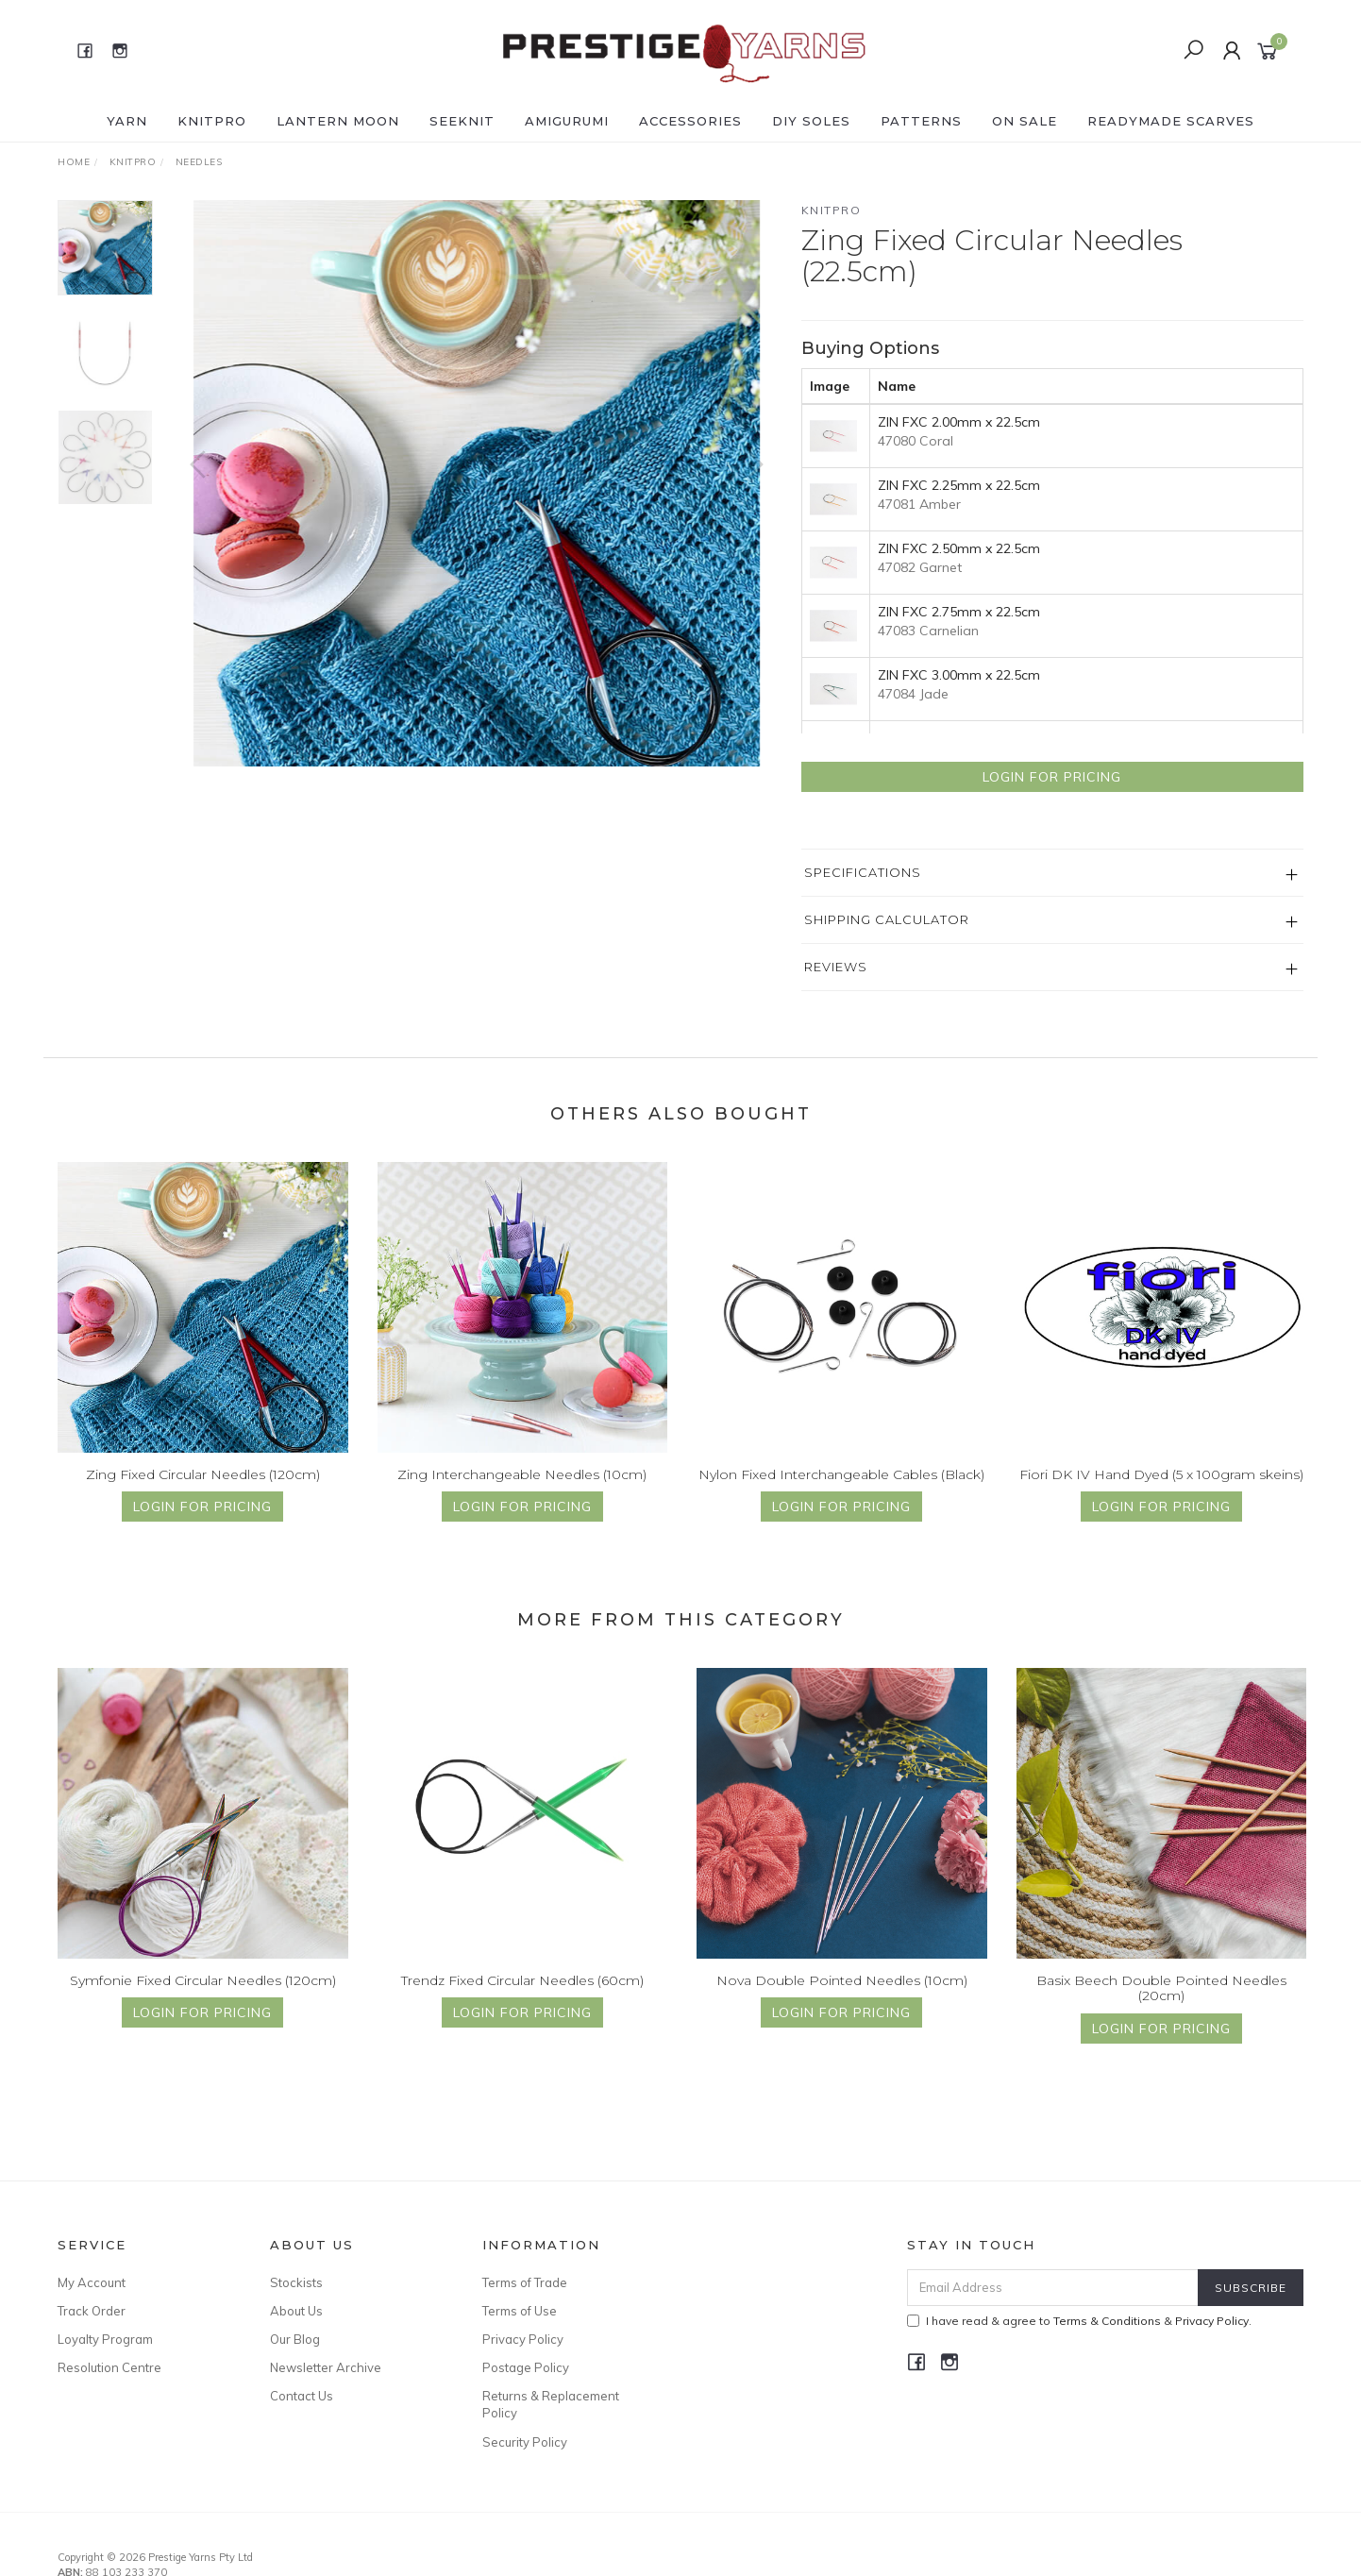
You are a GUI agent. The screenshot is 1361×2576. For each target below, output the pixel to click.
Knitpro (831, 210)
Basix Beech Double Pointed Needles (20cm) (1161, 2008)
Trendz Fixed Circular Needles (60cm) (522, 2000)
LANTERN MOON (338, 120)
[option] (476, 483)
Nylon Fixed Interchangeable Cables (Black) (841, 1494)
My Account (92, 2282)
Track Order (92, 2310)
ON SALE (1024, 120)
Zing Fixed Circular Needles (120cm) (203, 1494)
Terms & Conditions (1107, 2321)
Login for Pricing (1052, 776)
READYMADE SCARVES (1170, 120)
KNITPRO (211, 120)
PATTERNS (921, 120)
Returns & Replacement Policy (550, 2404)
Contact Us (301, 2395)
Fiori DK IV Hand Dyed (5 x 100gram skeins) (1161, 1494)
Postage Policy (525, 2367)
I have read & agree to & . (1079, 2321)
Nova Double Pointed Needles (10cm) (841, 2000)
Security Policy (524, 2442)
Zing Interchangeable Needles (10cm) (522, 1494)
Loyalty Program (105, 2339)
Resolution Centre (109, 2367)
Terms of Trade (524, 2282)
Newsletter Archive (325, 2367)
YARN (127, 120)
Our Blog (295, 2339)
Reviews (835, 966)
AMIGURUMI (567, 120)
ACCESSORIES (690, 120)
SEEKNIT (462, 120)
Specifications (862, 872)
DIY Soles (811, 120)
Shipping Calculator (886, 919)
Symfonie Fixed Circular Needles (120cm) (203, 2000)
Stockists (296, 2282)
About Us (296, 2310)
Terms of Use (519, 2310)
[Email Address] (1053, 2287)
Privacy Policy (522, 2339)
